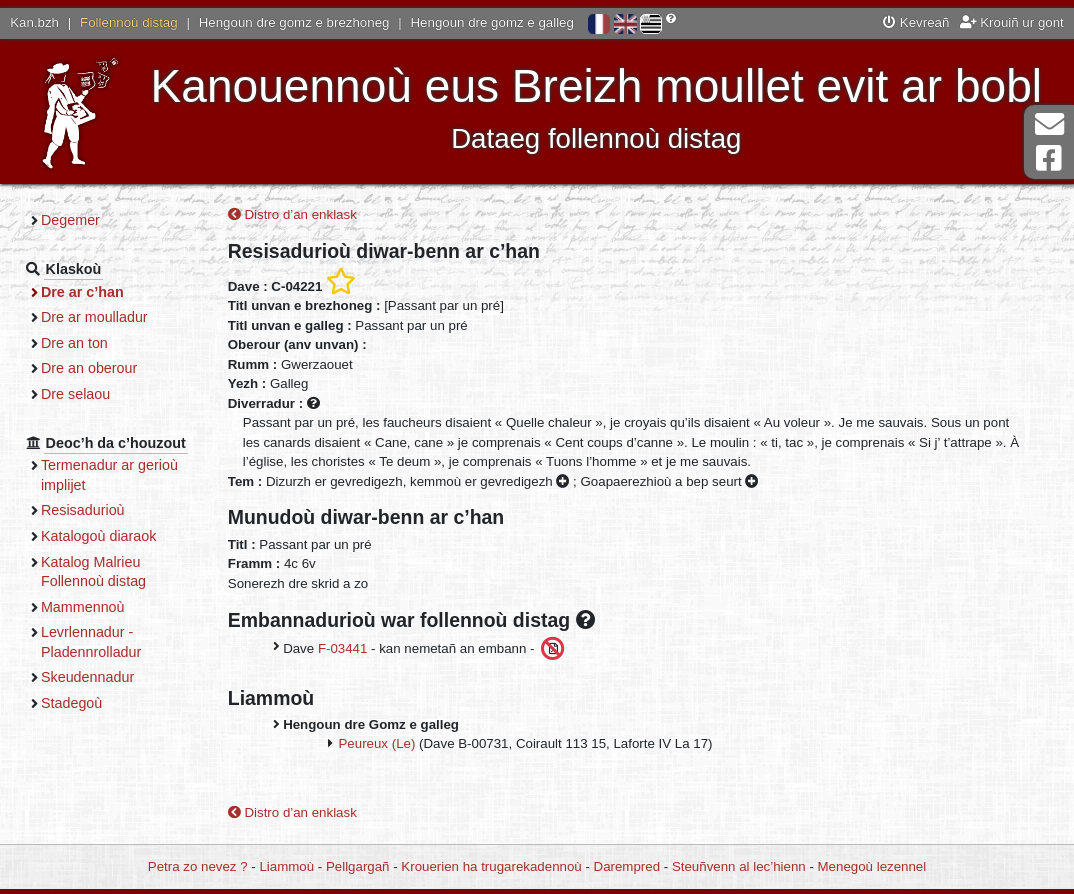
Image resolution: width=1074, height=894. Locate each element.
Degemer (70, 220)
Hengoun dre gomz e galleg (492, 22)
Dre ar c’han (82, 292)
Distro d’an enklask (292, 214)
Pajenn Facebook (1049, 158)
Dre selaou (75, 394)
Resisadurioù (83, 510)
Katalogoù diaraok (99, 536)
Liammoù (286, 866)
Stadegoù (71, 703)
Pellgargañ (358, 866)
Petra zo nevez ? (198, 866)
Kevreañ (916, 22)
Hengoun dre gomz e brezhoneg (294, 22)
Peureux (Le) (377, 743)
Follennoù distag (129, 22)
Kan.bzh (34, 22)
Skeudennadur (87, 677)
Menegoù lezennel (872, 866)
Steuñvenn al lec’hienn (739, 866)
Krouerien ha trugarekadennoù (491, 866)
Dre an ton (74, 343)
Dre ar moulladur (94, 317)
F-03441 (343, 647)
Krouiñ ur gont (1012, 22)
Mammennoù (83, 607)
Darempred (627, 866)
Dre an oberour (89, 368)
